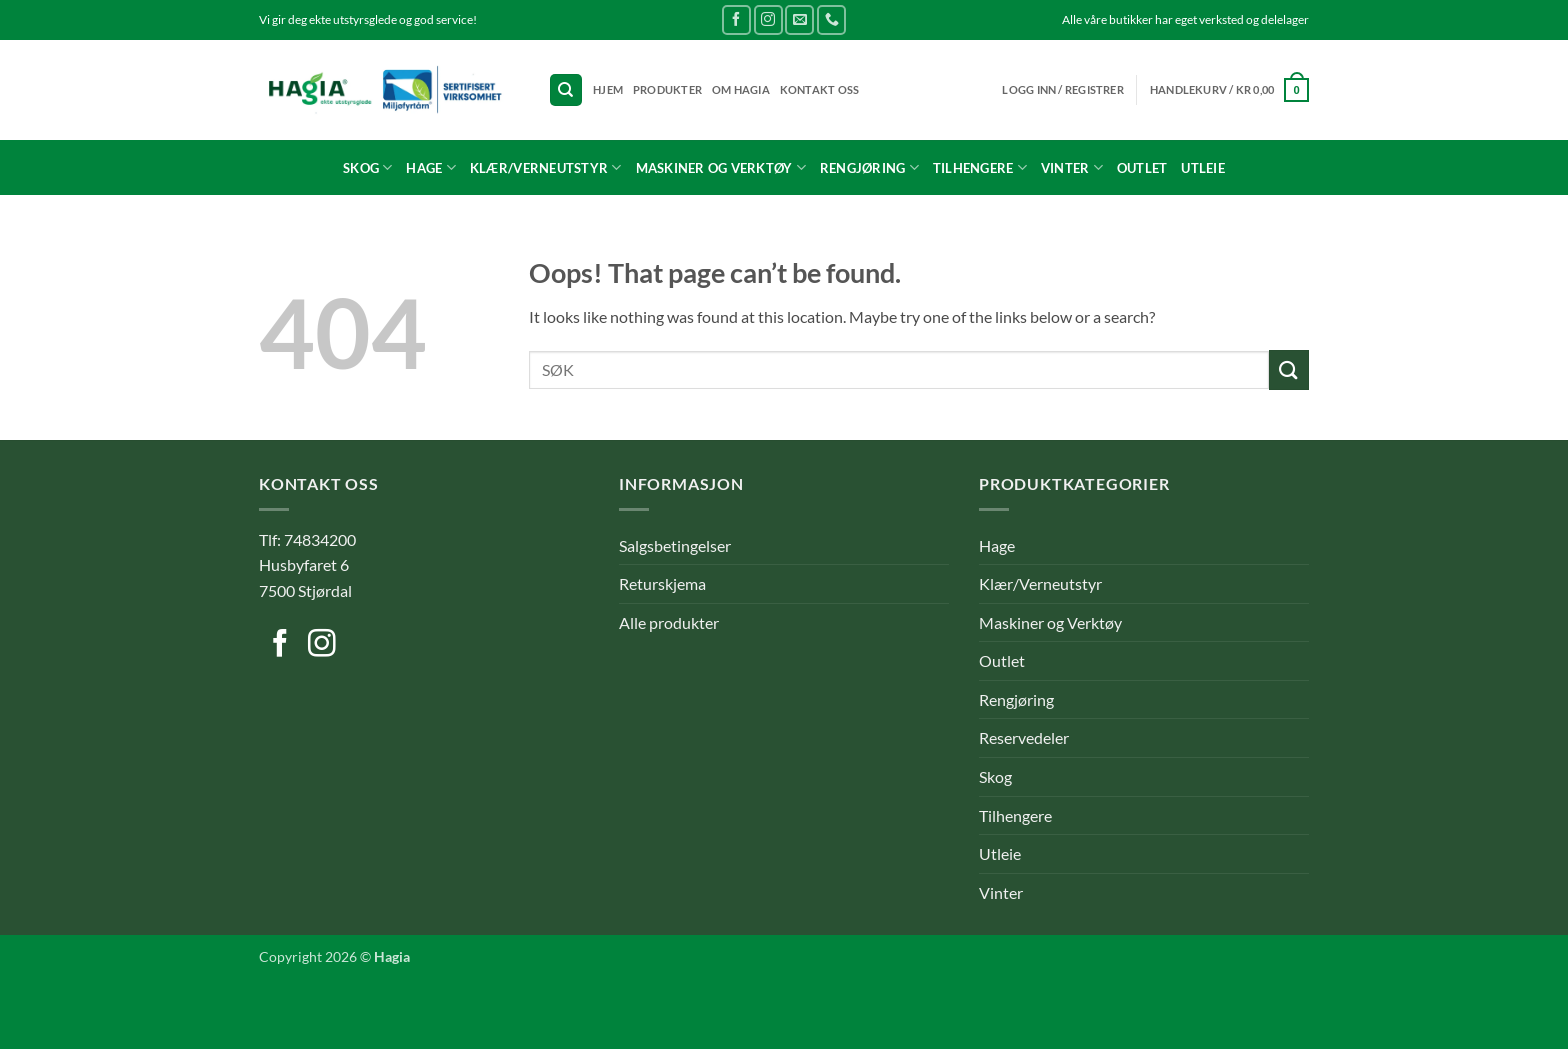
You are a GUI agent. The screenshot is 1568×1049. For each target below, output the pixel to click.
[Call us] (831, 19)
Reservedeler (1024, 737)
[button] (1229, 89)
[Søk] (566, 90)
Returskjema (662, 583)
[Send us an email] (799, 19)
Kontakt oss (819, 89)
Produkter (667, 89)
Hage (430, 167)
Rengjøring (869, 167)
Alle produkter (669, 622)
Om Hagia (741, 89)
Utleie (1203, 168)
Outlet (1142, 168)
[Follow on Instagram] (768, 19)
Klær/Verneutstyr (546, 167)
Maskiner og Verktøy (721, 167)
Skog (367, 167)
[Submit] (1289, 369)
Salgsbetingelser (675, 545)
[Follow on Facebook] (736, 19)
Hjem (608, 89)
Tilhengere (980, 167)
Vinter (1072, 167)
